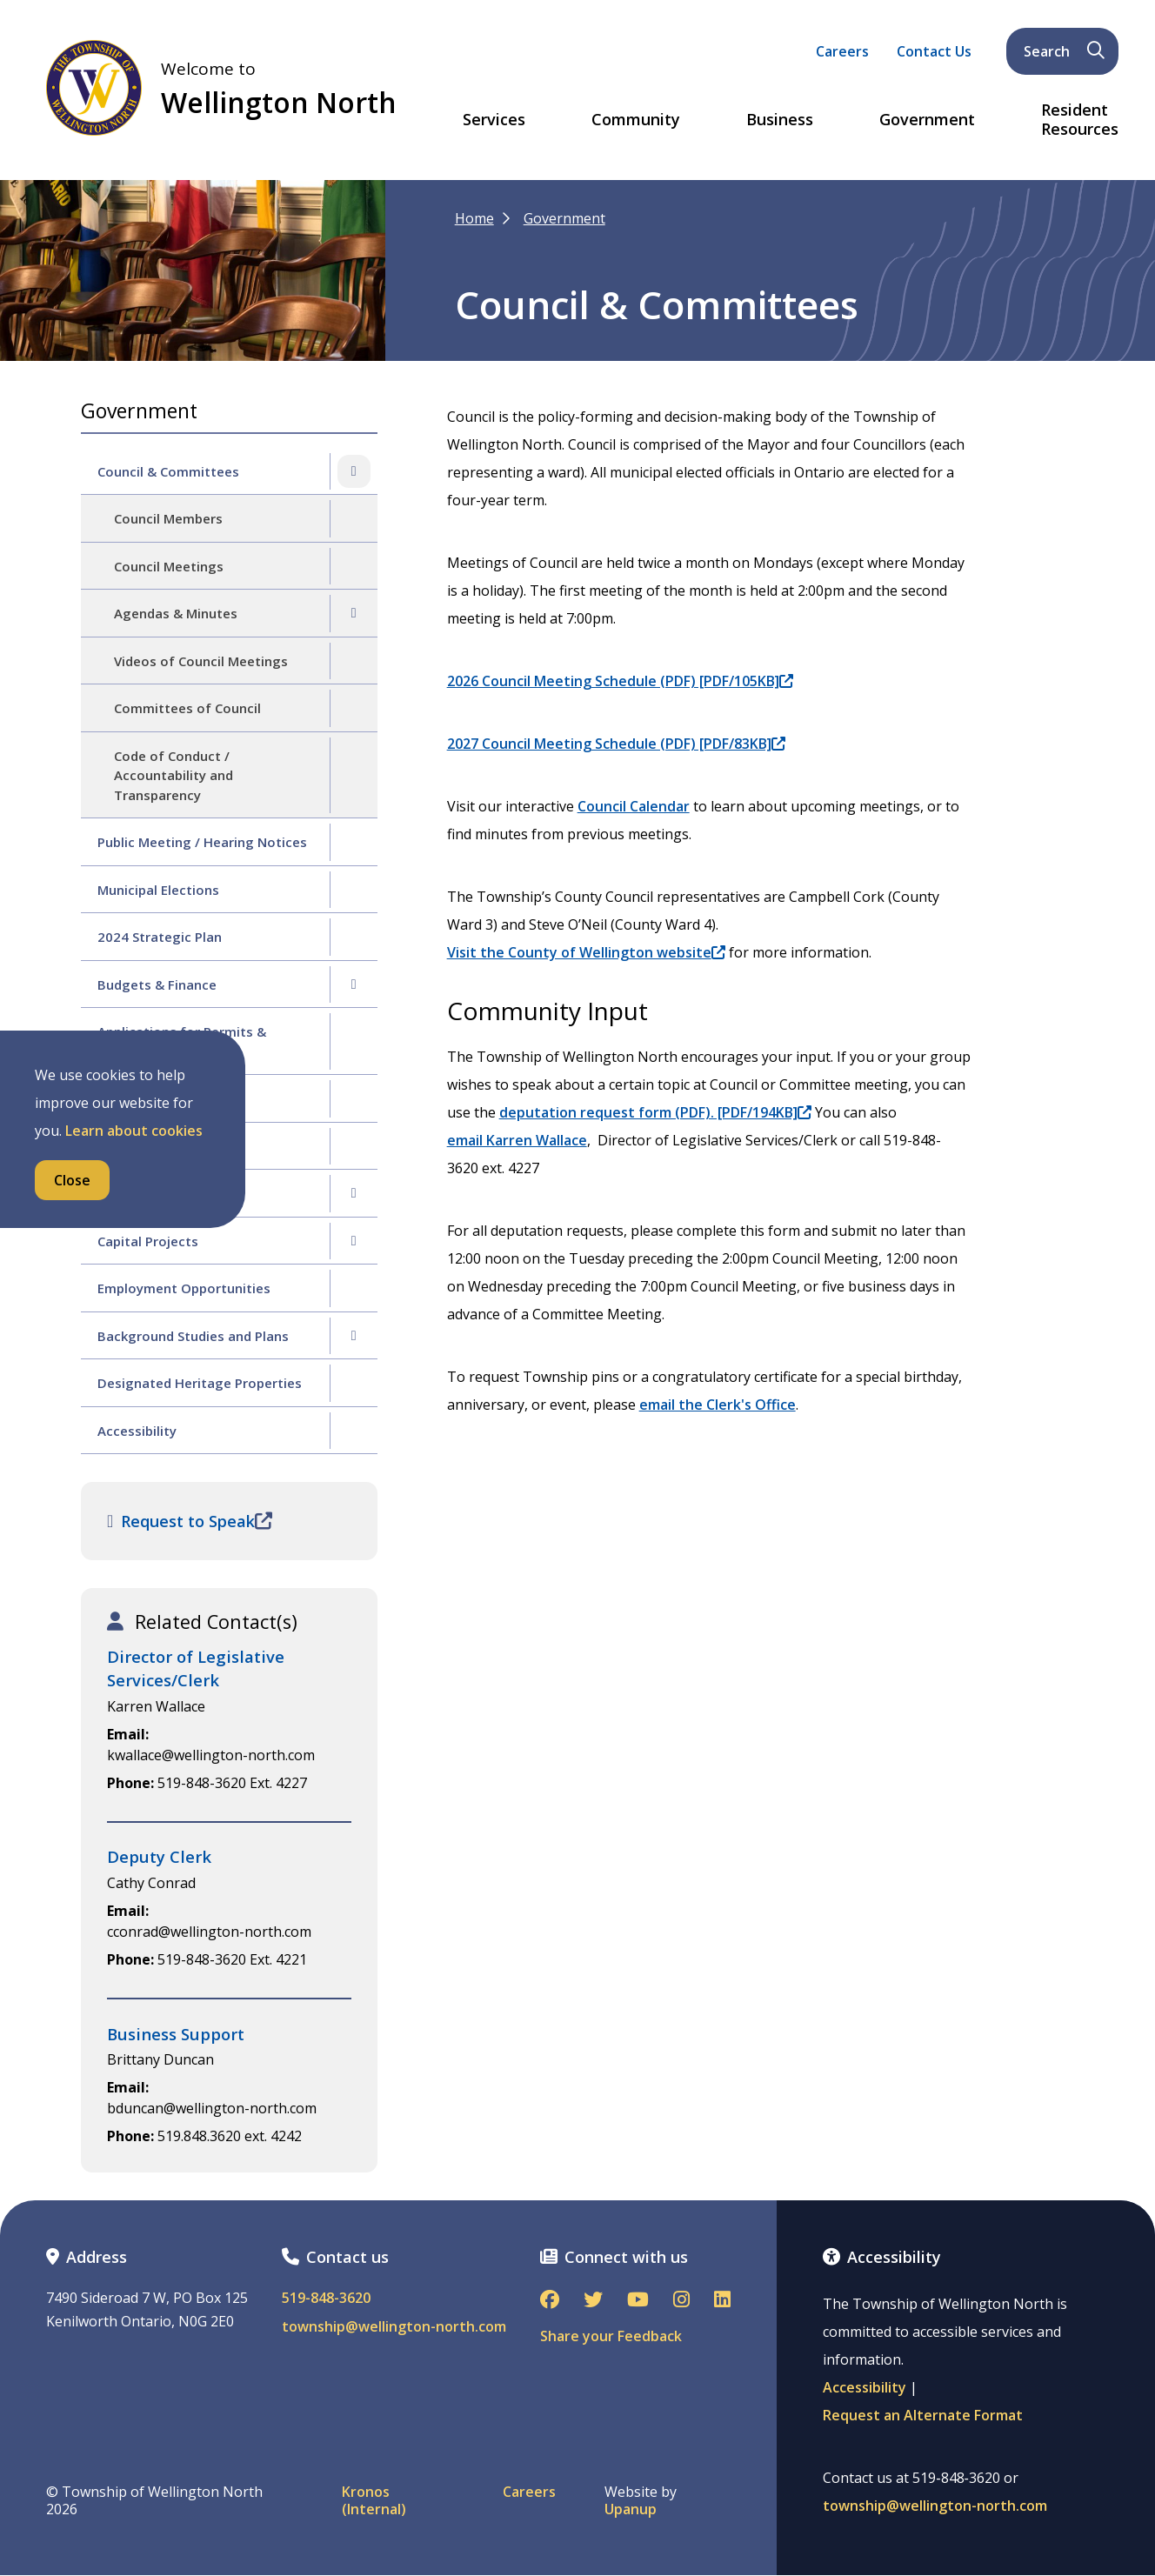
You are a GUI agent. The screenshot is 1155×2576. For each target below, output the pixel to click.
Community (635, 120)
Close (72, 1180)
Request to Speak (189, 1520)
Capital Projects (147, 1241)
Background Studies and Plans (193, 1336)
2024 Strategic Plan (159, 936)
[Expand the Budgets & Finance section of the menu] (354, 984)
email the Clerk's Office (717, 1404)
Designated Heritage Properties (199, 1382)
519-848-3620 (326, 2298)
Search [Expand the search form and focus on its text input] (1064, 51)
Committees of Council (187, 708)
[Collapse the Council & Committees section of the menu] (354, 471)
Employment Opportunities (183, 1288)
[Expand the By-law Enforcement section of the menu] (354, 1193)
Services (494, 120)
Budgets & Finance (157, 984)
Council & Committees (168, 471)
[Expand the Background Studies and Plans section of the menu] (354, 1335)
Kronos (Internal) (374, 2500)
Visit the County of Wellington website (586, 952)
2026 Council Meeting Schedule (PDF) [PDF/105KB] (620, 681)
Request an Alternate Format (923, 2415)
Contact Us (934, 51)
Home (474, 218)
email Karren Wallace (517, 1140)
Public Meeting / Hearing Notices (202, 842)
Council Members (168, 518)
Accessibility (137, 1430)
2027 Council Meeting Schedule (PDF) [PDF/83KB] (616, 743)
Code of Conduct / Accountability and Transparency (173, 775)
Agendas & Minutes (175, 613)
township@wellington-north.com (394, 2327)
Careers (842, 51)
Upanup (630, 2509)
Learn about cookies (134, 1130)
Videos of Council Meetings (201, 661)
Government (927, 120)
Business (779, 120)
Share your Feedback (611, 2336)
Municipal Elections (158, 889)
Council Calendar (634, 806)
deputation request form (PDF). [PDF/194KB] (655, 1112)
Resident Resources (1079, 119)
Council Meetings (169, 566)
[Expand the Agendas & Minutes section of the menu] (354, 613)
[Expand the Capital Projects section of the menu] (354, 1241)
